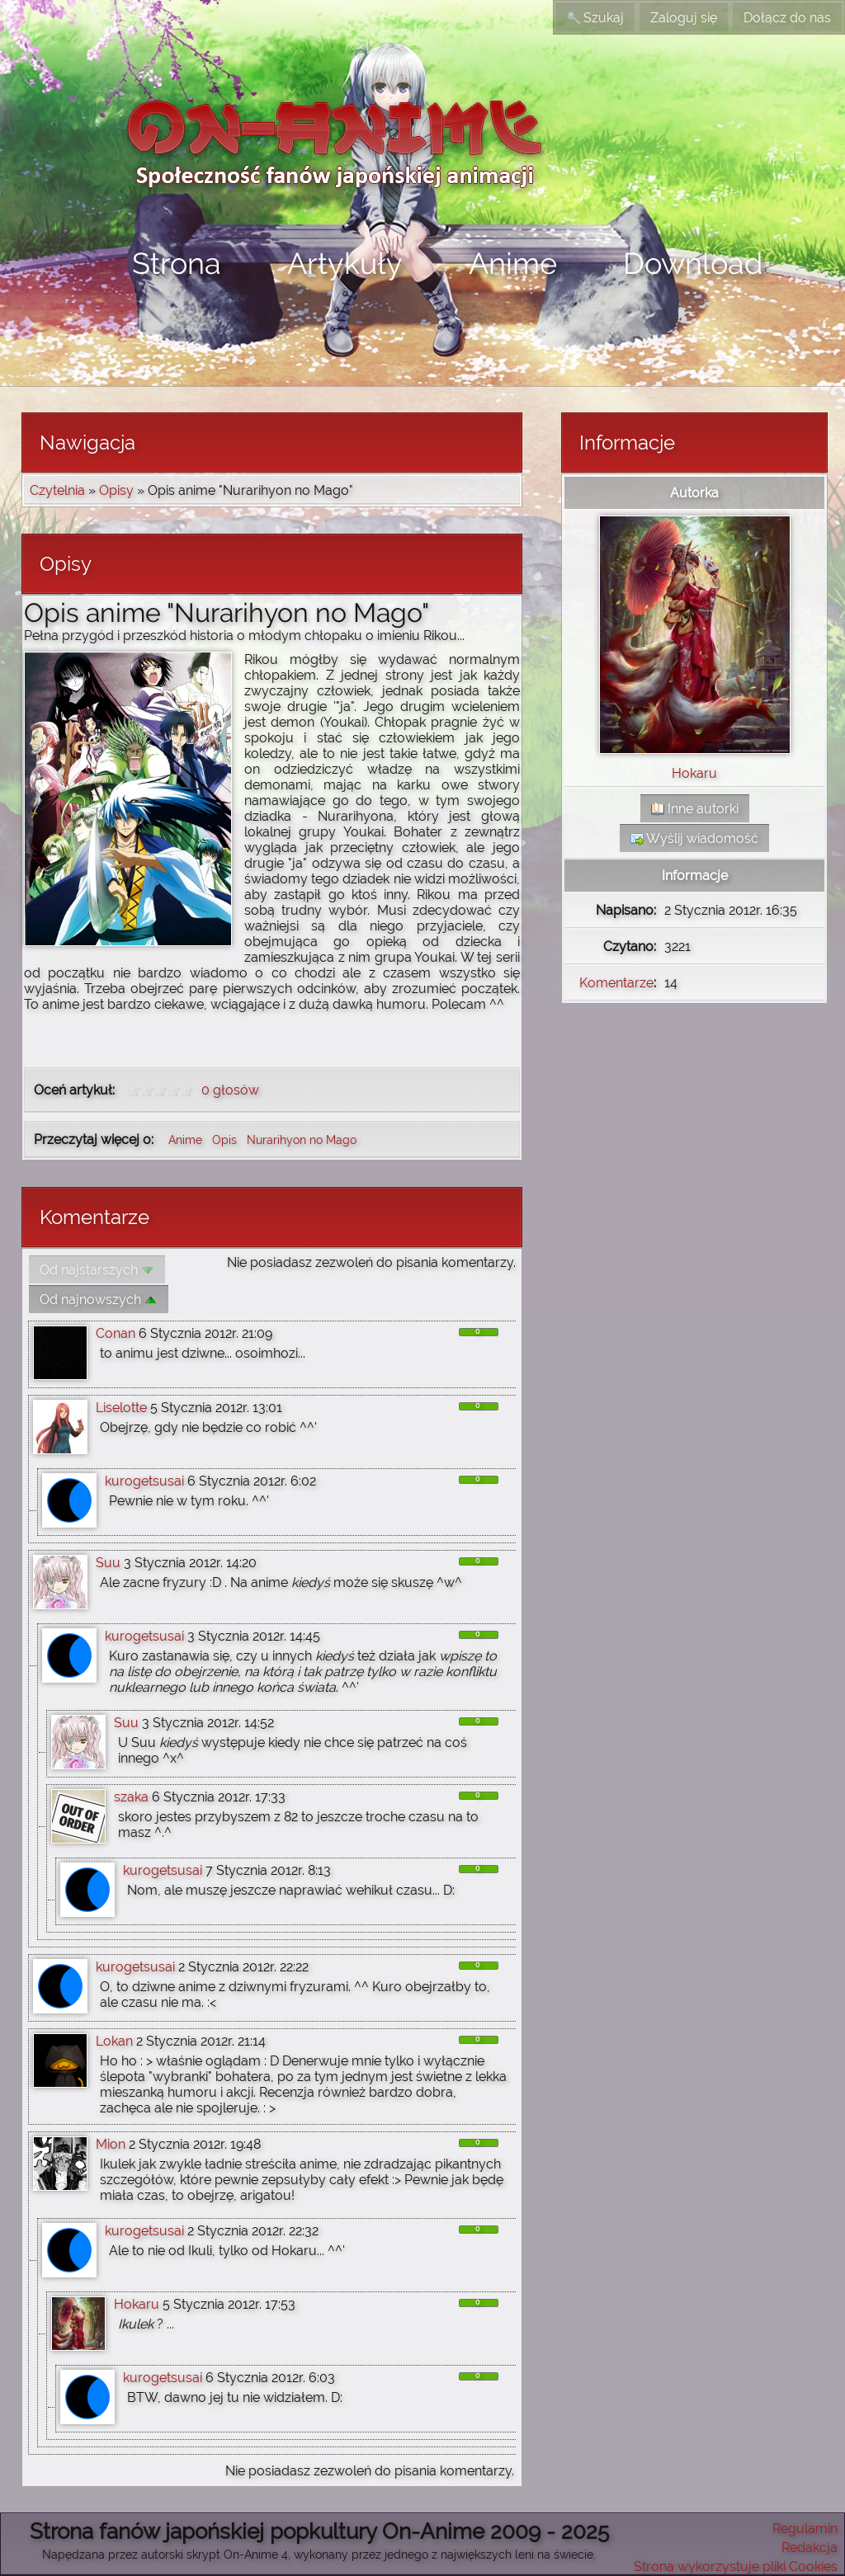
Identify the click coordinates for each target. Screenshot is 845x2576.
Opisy (116, 490)
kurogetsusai (144, 1481)
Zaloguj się (683, 18)
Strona (176, 263)
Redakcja (809, 2547)
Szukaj (595, 18)
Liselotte (121, 1407)
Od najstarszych (97, 1270)
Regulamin (805, 2528)
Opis (226, 1140)
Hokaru (136, 2304)
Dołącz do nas (787, 18)
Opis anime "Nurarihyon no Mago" (226, 612)
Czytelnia (57, 490)
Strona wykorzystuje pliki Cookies (736, 2566)
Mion (110, 2144)
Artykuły (345, 263)
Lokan (114, 2041)
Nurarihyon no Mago (301, 1140)
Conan (115, 1333)
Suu (108, 1563)
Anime (513, 263)
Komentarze (616, 983)
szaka (131, 1797)
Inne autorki (695, 809)
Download (692, 263)
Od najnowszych (99, 1299)
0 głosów (230, 1090)
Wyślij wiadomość (694, 838)
